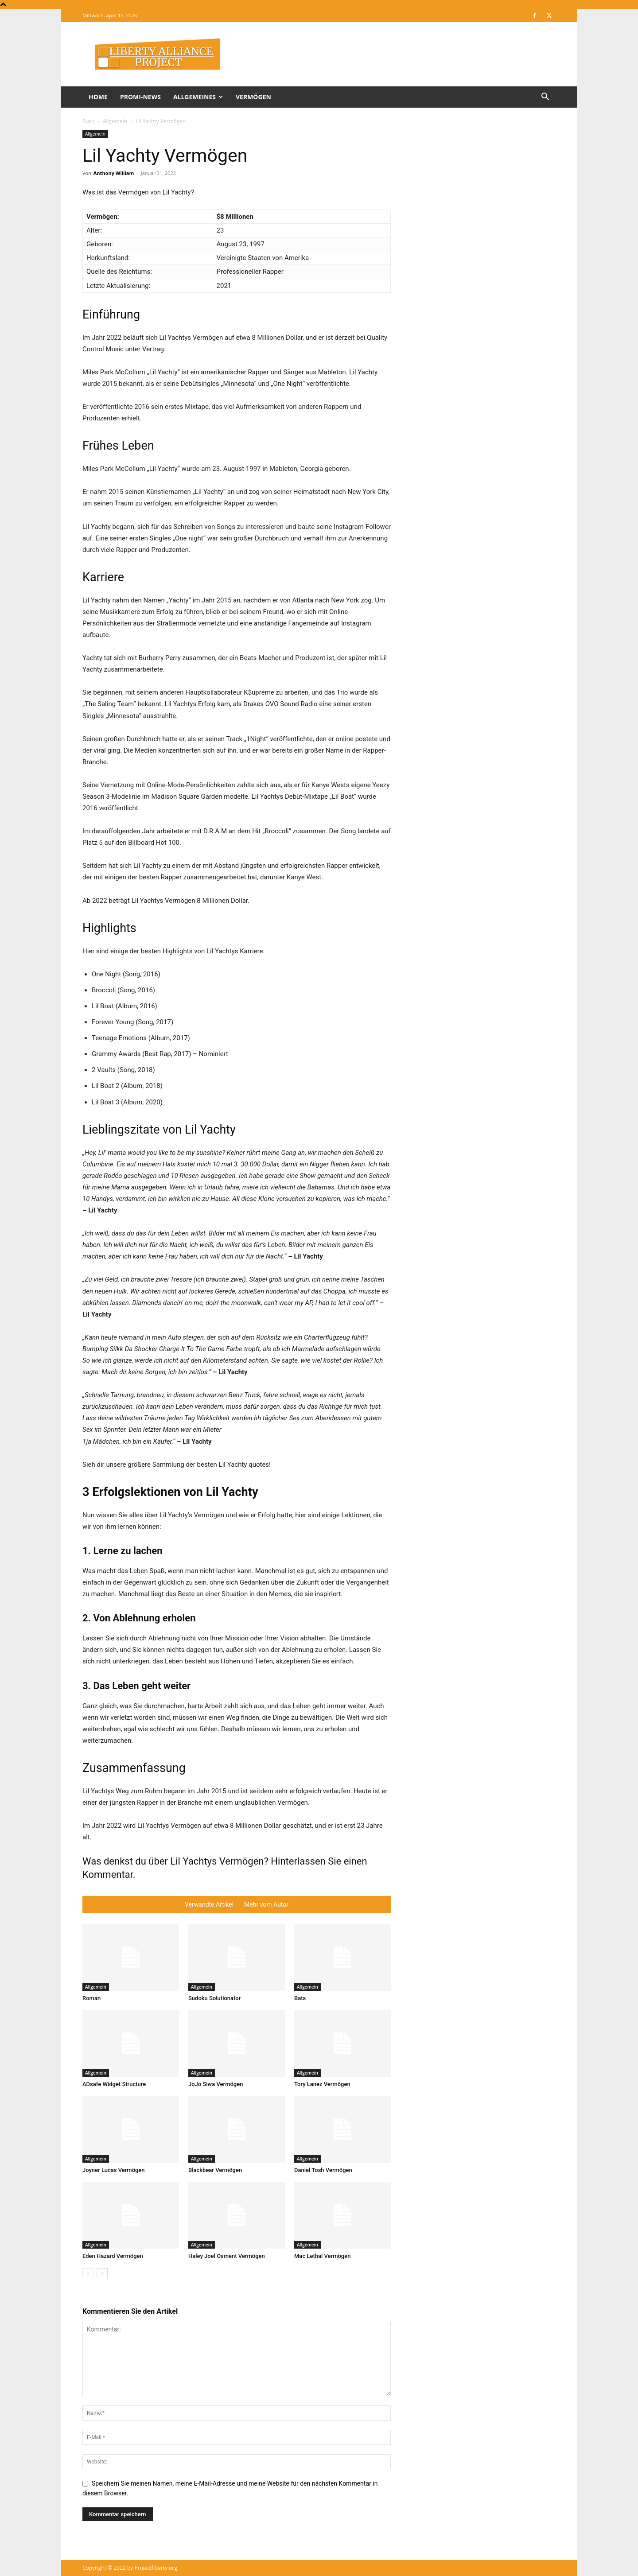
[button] (545, 97)
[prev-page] (87, 2273)
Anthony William (113, 173)
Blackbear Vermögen (215, 2170)
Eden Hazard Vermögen (112, 2256)
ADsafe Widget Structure (114, 2084)
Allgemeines (198, 97)
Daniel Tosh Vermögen (323, 2170)
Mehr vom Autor (266, 1904)
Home (98, 97)
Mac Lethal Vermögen (322, 2256)
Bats (300, 1998)
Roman (91, 1998)
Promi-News (140, 97)
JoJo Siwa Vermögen (215, 2084)
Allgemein (115, 121)
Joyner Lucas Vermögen (113, 2170)
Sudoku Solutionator (214, 1998)
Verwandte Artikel (209, 1904)
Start (88, 121)
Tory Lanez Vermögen (322, 2084)
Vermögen (253, 97)
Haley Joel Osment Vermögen (226, 2256)
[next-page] (102, 2273)
